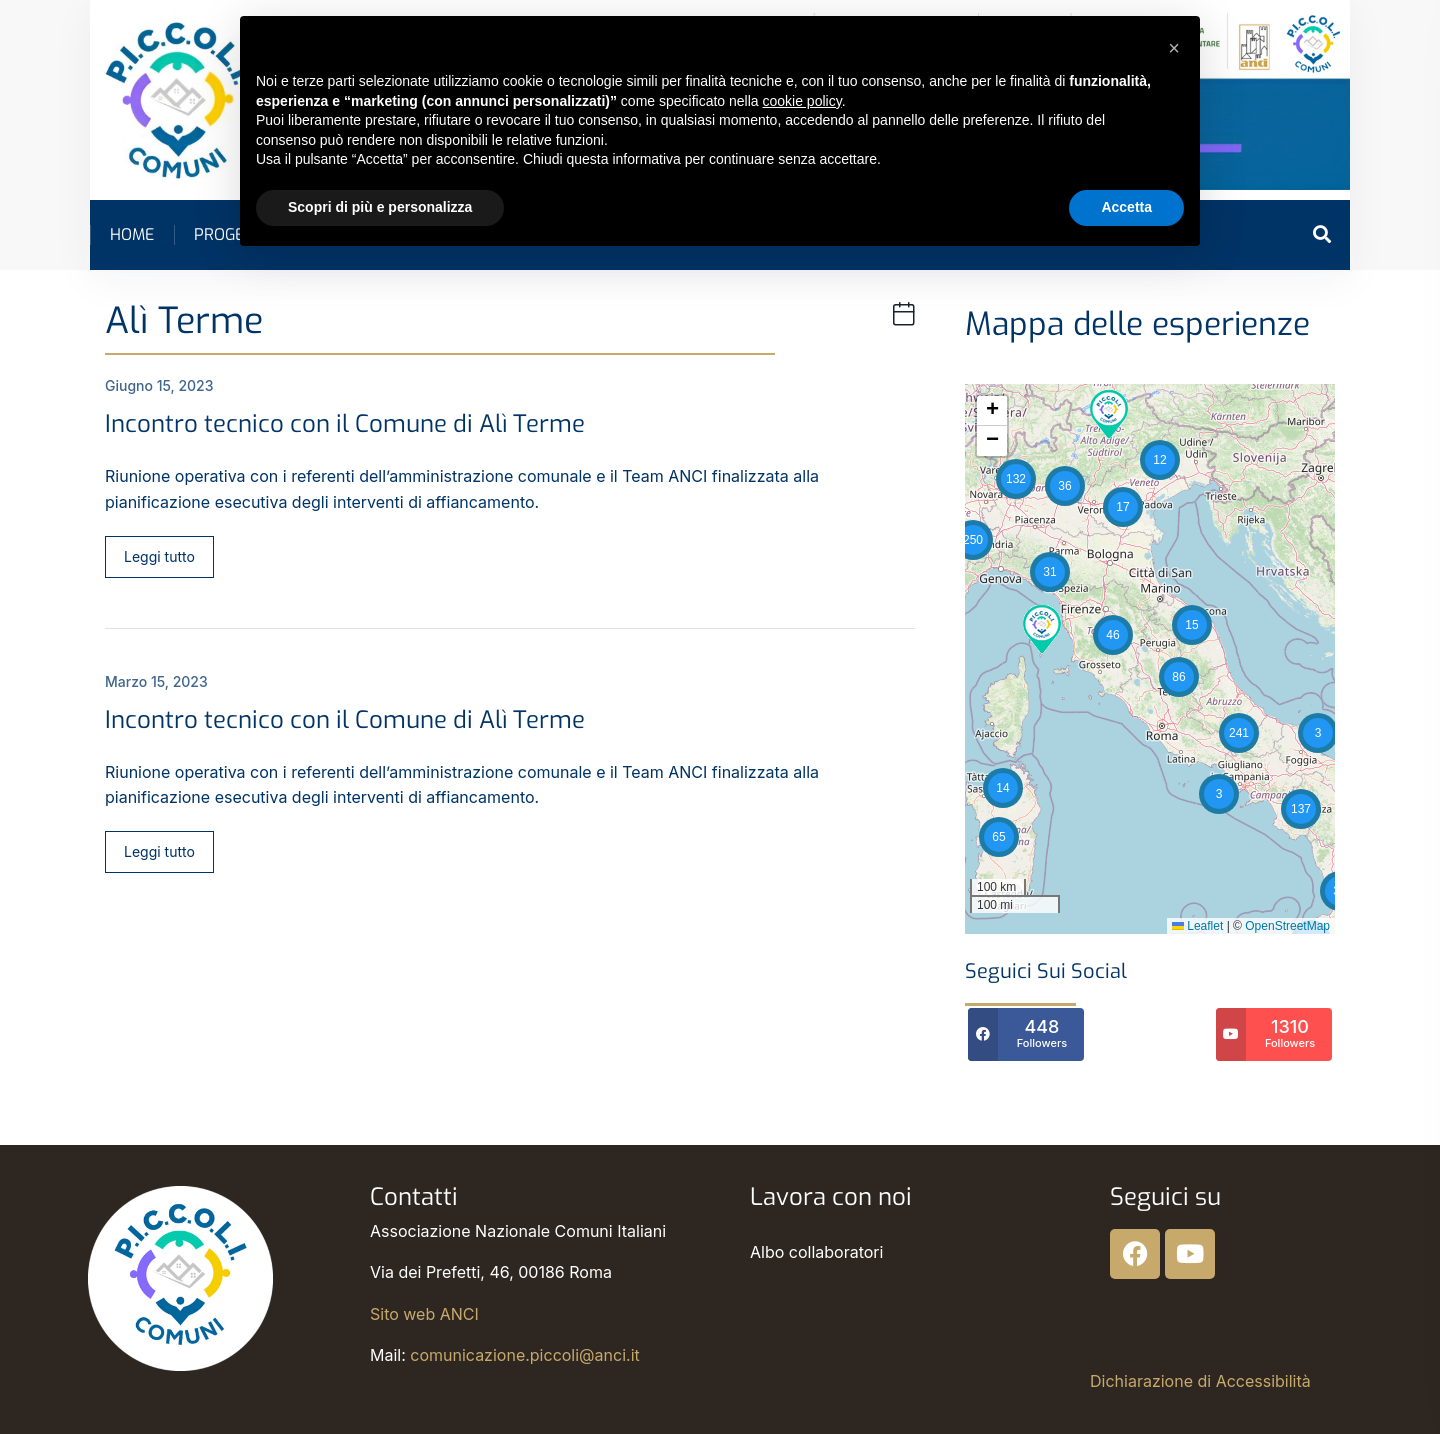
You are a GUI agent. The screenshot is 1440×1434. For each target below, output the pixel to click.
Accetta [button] (1126, 207)
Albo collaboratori (816, 1252)
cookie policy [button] (802, 101)
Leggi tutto (159, 556)
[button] (1003, 788)
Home (132, 234)
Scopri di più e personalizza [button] (380, 207)
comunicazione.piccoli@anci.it (524, 1355)
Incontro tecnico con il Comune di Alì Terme (345, 424)
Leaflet (1197, 926)
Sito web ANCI (424, 1314)
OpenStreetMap (1287, 926)
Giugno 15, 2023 (159, 385)
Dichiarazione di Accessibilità (1200, 1381)
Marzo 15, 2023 (156, 681)
